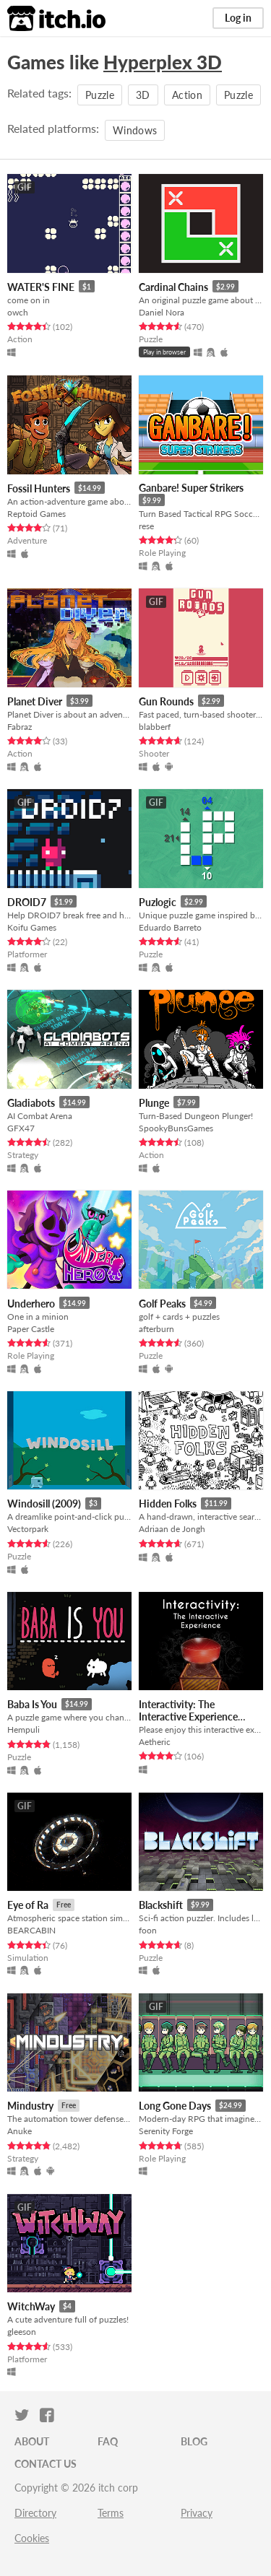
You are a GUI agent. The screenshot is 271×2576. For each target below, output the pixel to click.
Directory (35, 2513)
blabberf (155, 726)
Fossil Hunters (38, 488)
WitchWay (31, 2306)
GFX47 (21, 1128)
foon (148, 1930)
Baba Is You (32, 1704)
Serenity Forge (166, 2130)
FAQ (108, 2441)
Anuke (19, 2130)
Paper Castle (30, 1328)
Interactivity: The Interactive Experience (188, 1710)
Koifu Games (31, 927)
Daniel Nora (161, 312)
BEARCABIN (31, 1930)
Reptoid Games (36, 513)
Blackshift (161, 1905)
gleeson (21, 2331)
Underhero (31, 1303)
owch (17, 312)
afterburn (156, 1328)
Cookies (31, 2538)
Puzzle (99, 95)
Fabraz (19, 726)
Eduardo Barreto (170, 927)
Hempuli (23, 1729)
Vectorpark (27, 1528)
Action (187, 95)
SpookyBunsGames (176, 1128)
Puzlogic (157, 902)
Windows (135, 130)
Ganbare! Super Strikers (191, 488)
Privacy (196, 2513)
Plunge (154, 1103)
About (31, 2441)
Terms (111, 2513)
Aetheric (155, 1741)
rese (146, 526)
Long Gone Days (175, 2105)
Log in (238, 18)
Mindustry (30, 2105)
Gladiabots (31, 1103)
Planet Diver (34, 701)
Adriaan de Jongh (172, 1528)
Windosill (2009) (44, 1503)
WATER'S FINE (40, 287)
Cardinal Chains (173, 287)
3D (143, 95)
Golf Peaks (162, 1303)
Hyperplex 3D (162, 62)
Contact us (45, 2464)
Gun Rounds (166, 701)
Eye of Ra (27, 1905)
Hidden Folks (168, 1503)
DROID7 (26, 902)
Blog (194, 2441)
